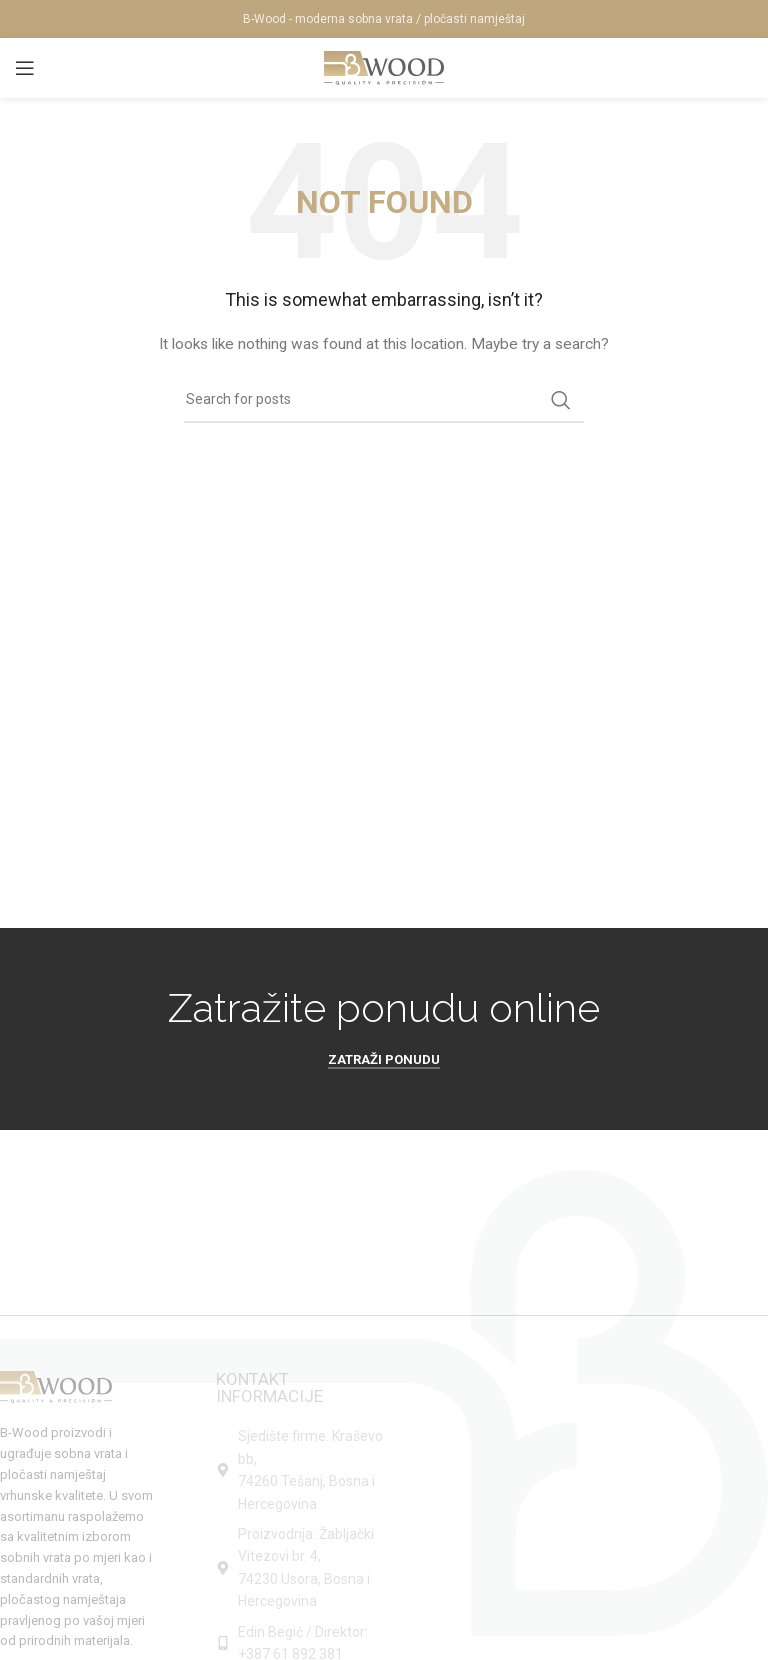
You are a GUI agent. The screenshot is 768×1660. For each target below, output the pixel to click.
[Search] (384, 400)
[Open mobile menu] (25, 68)
